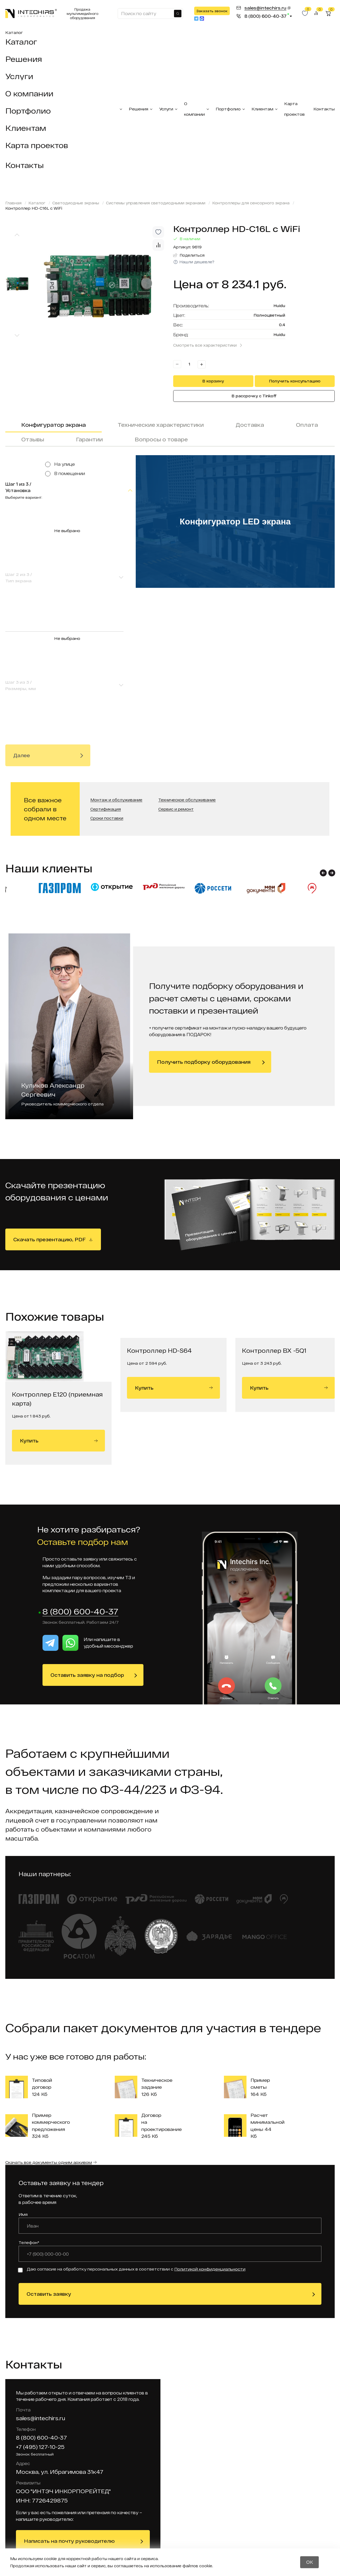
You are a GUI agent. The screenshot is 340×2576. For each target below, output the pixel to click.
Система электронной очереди (131, 2493)
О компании (29, 93)
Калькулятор (225, 2540)
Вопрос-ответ (226, 2522)
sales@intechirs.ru (40, 2245)
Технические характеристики (161, 424)
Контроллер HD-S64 (159, 1177)
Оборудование (228, 2503)
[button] (323, 700)
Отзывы (32, 439)
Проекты (176, 2458)
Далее (21, 541)
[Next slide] (17, 335)
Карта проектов (36, 145)
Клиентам (25, 127)
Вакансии (178, 2509)
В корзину (213, 381)
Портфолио (28, 110)
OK (309, 2562)
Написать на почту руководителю (69, 2368)
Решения (23, 58)
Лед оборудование (133, 2475)
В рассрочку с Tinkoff (254, 396)
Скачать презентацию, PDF (49, 1066)
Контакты (24, 165)
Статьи (218, 2494)
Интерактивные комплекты (134, 2460)
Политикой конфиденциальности (209, 2096)
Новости (220, 2485)
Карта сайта (181, 2491)
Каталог (14, 32)
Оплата (307, 424)
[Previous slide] (17, 234)
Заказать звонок (212, 11)
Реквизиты (179, 2467)
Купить (59, 1268)
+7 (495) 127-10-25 (40, 2274)
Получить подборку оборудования (203, 889)
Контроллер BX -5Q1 (274, 1177)
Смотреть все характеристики (205, 345)
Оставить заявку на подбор (87, 1502)
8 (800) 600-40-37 (80, 1439)
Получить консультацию (294, 381)
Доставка (250, 424)
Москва (23, 2489)
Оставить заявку (49, 2121)
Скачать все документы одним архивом (48, 1989)
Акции (173, 2500)
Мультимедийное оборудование (137, 2511)
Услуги (19, 76)
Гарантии (89, 439)
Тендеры (176, 2518)
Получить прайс (302, 2529)
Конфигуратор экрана (53, 424)
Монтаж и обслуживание (116, 627)
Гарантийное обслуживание (184, 2479)
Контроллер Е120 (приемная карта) (57, 1226)
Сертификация (105, 636)
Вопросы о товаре (161, 439)
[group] (101, 285)
